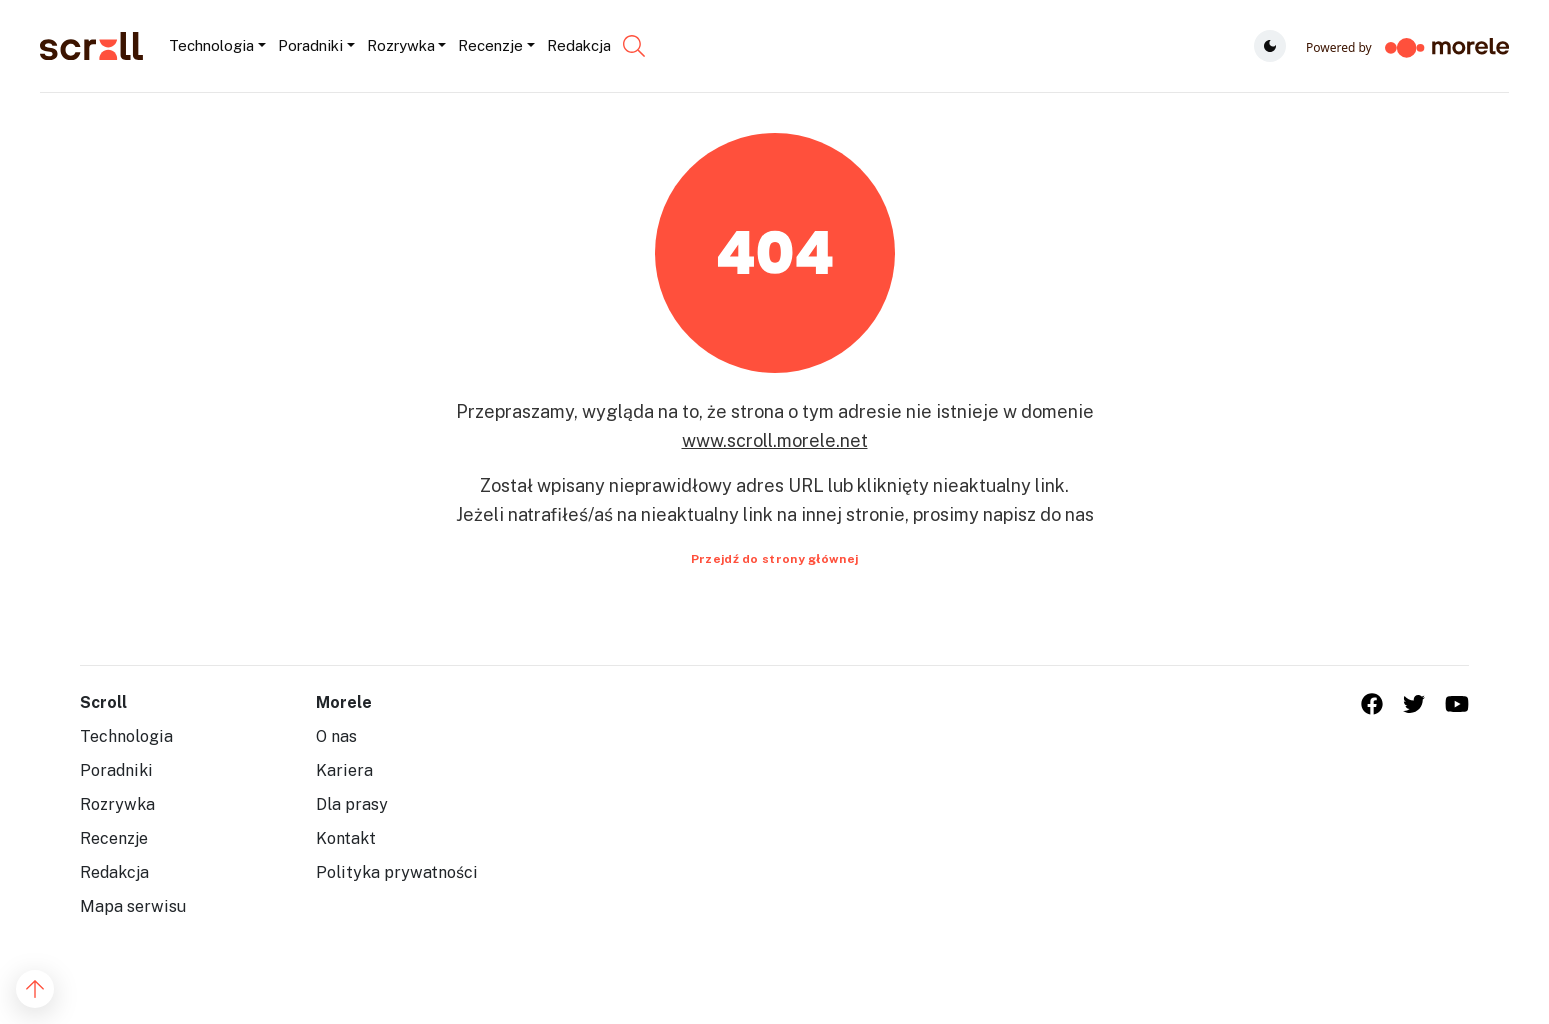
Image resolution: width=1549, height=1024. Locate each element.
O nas (336, 736)
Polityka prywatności (397, 872)
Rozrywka (117, 804)
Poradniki (116, 770)
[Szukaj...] (617, 46)
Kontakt (346, 838)
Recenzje (114, 838)
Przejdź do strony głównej (775, 559)
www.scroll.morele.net (775, 440)
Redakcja (114, 872)
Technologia (126, 736)
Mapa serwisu (133, 906)
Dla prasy (352, 804)
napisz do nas (1038, 514)
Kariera (344, 770)
